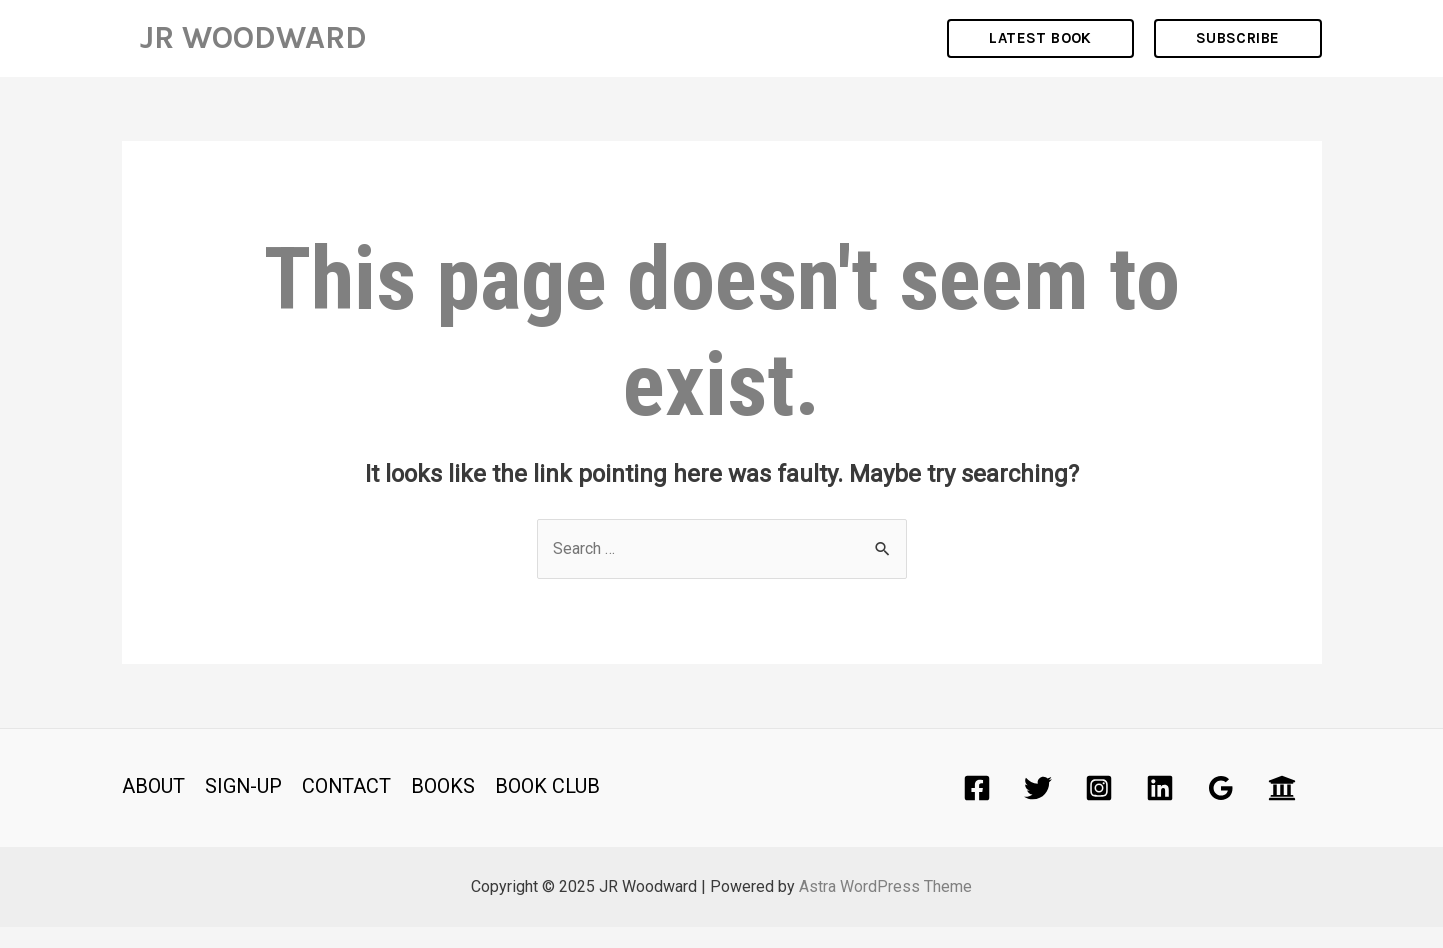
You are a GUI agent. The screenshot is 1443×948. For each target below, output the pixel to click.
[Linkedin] (1160, 809)
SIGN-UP (244, 807)
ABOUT (153, 807)
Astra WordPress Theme (885, 907)
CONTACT (348, 807)
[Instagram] (1099, 809)
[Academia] (1282, 809)
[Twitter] (1038, 809)
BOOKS (445, 807)
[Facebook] (977, 809)
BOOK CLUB (549, 807)
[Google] (1221, 809)
